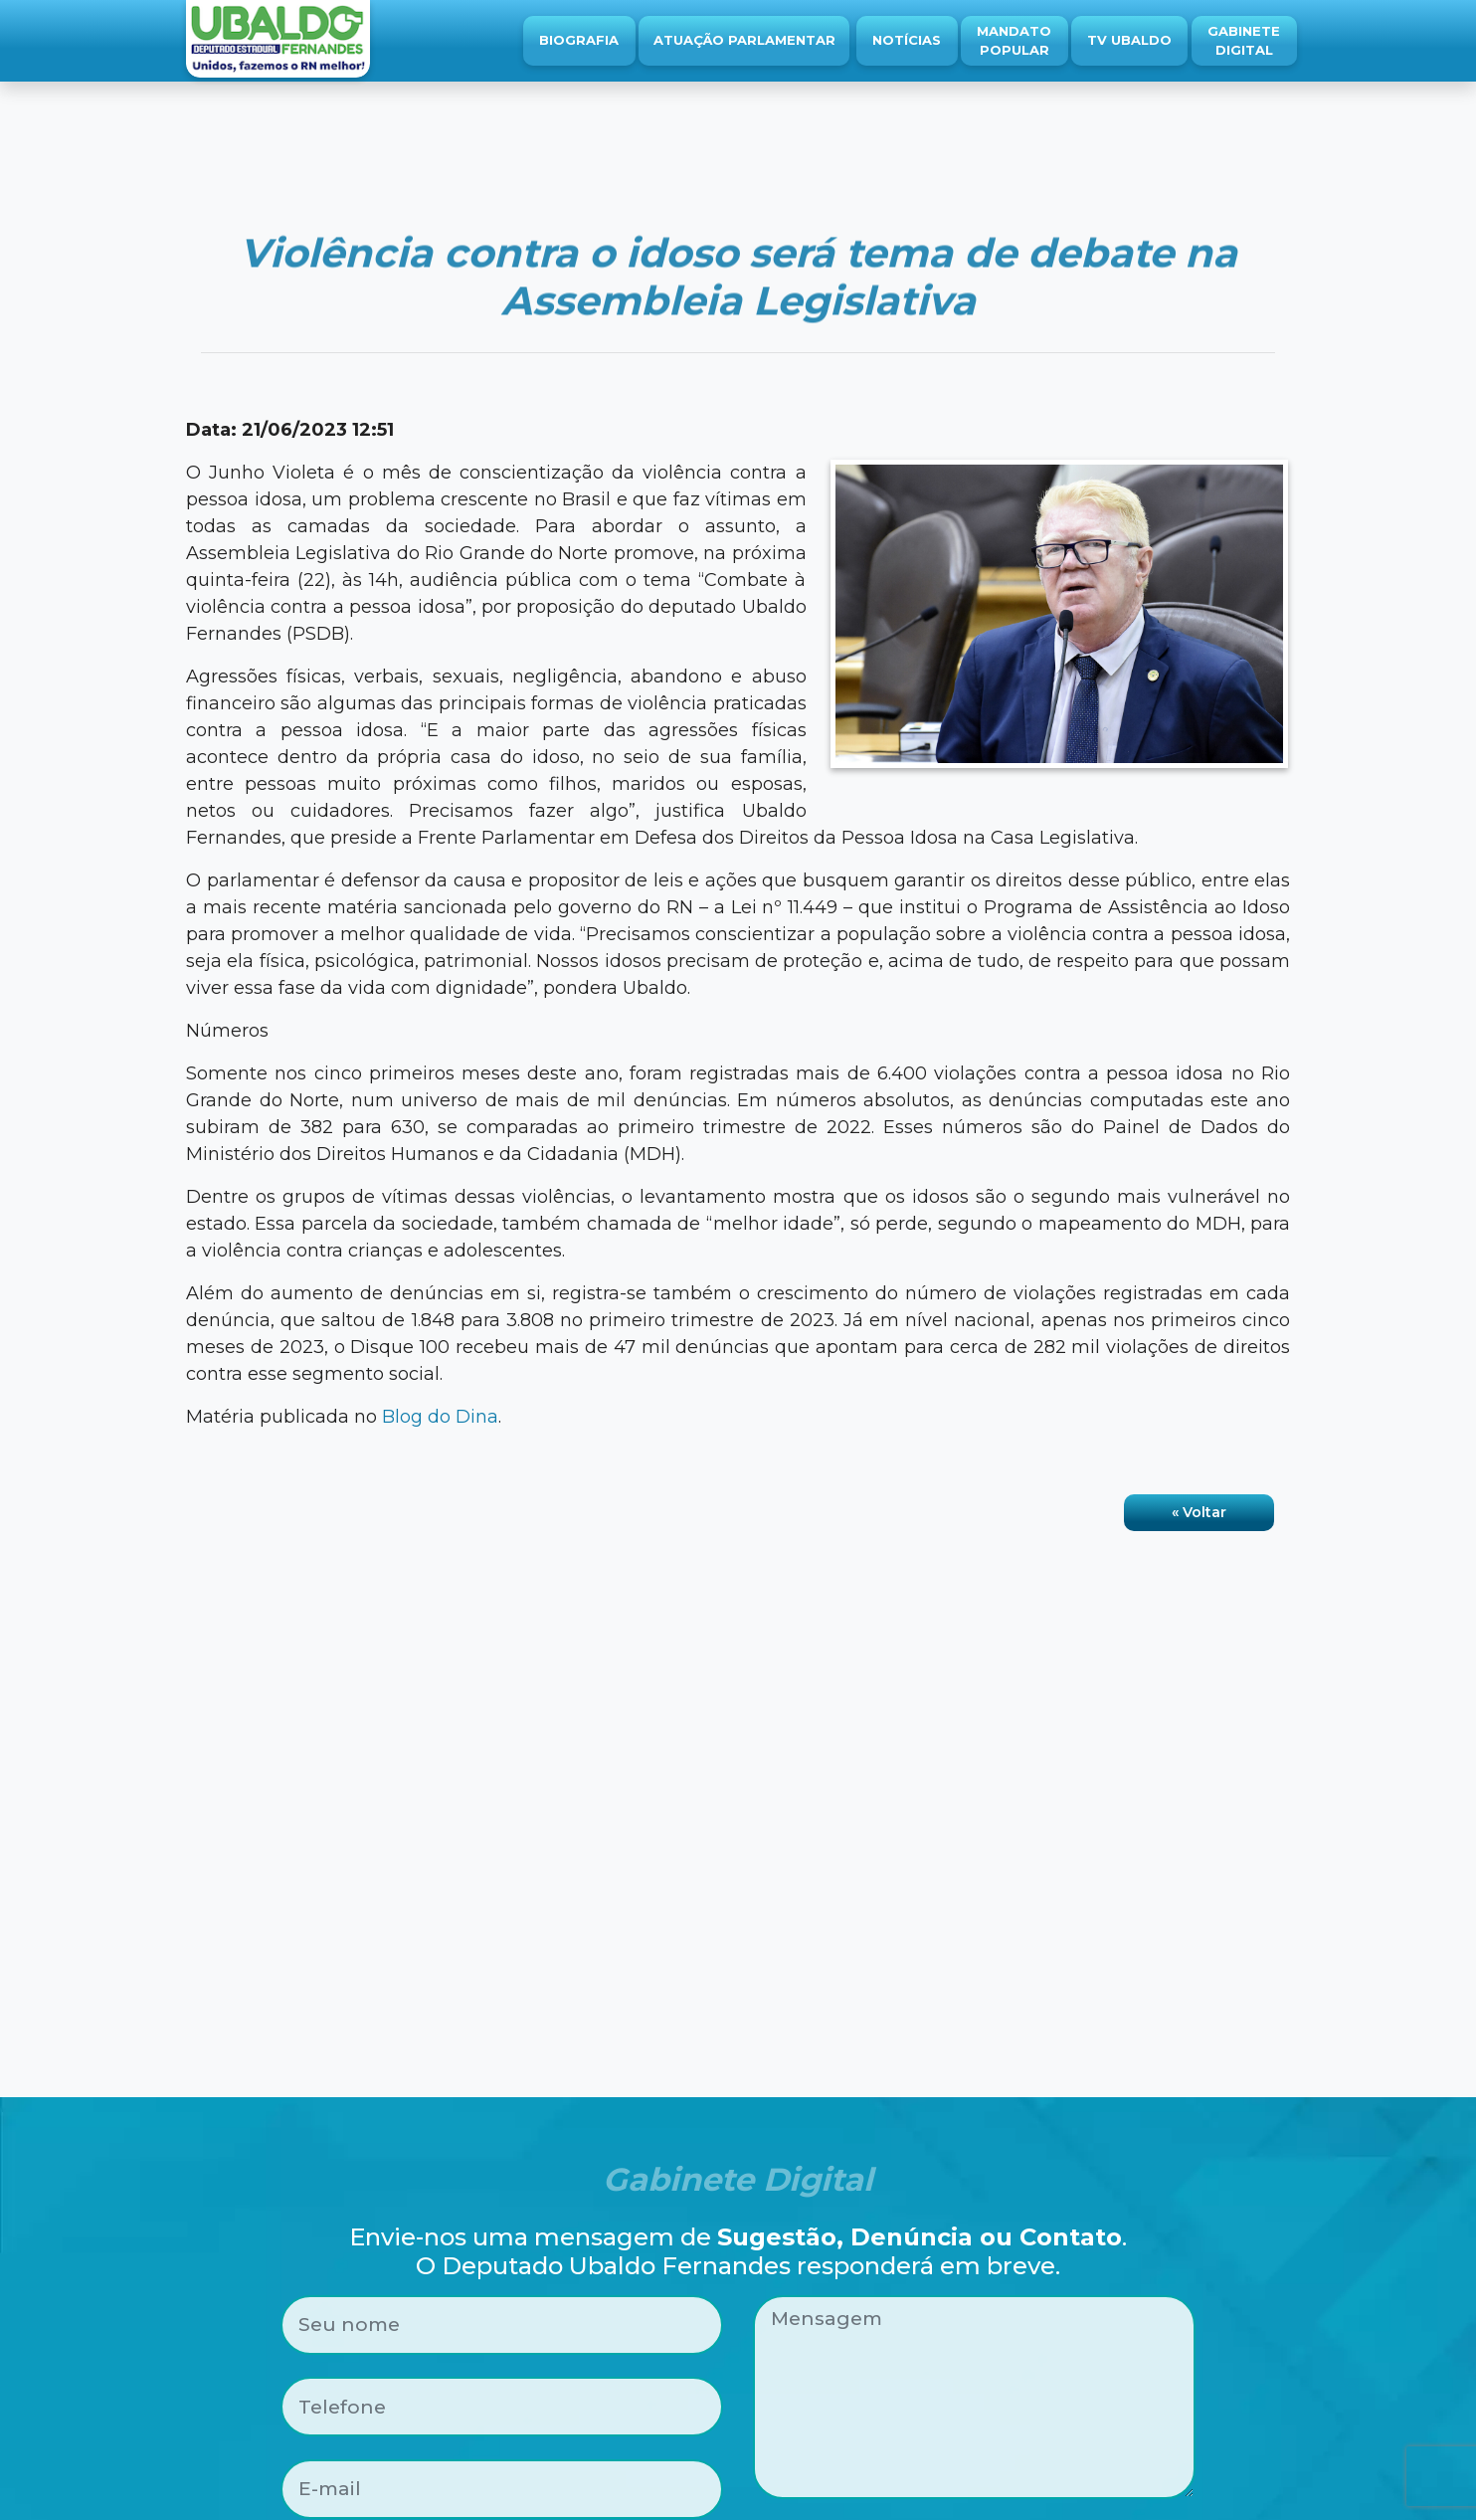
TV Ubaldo (1129, 40)
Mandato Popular (1014, 41)
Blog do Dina (440, 1417)
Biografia (579, 40)
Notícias (906, 40)
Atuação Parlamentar (744, 40)
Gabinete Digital (1243, 41)
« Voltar (1199, 1512)
